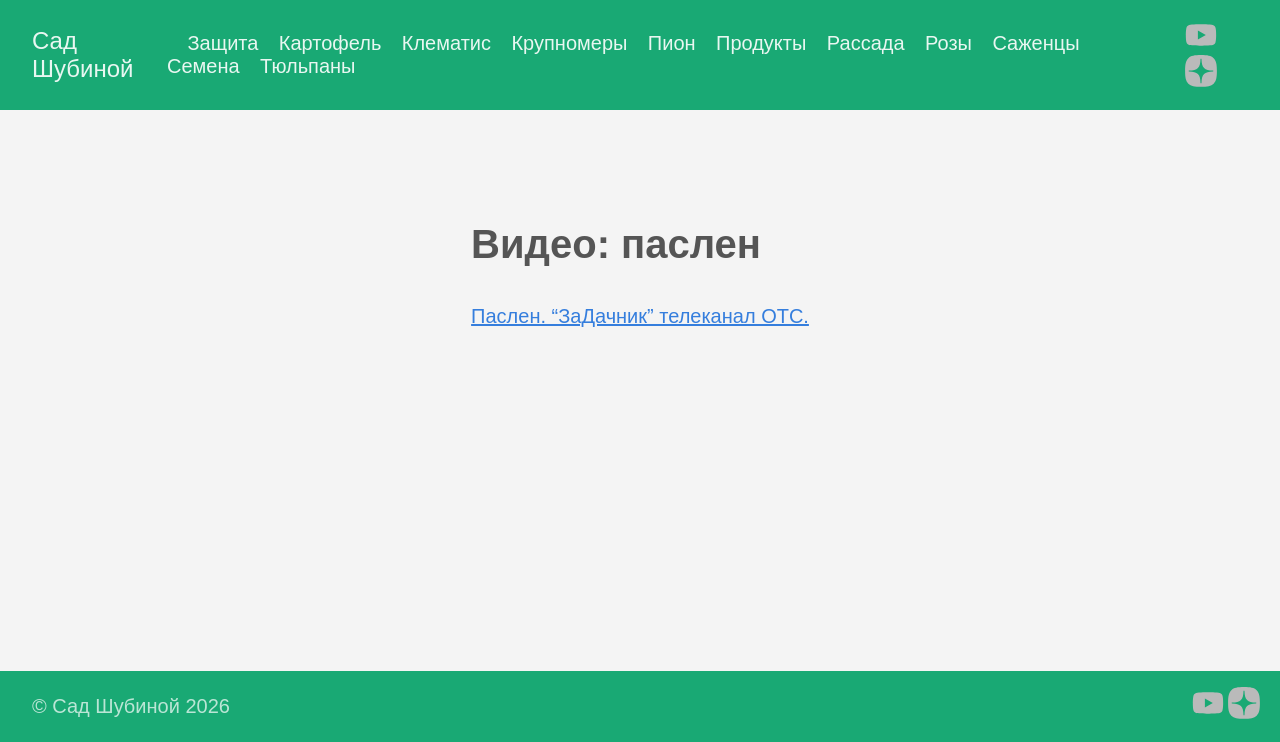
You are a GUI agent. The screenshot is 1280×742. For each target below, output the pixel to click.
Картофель (330, 43)
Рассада (866, 43)
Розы (948, 43)
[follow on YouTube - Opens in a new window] (1201, 37)
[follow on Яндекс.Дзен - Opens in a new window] (1201, 73)
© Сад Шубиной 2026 (131, 706)
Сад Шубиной (82, 54)
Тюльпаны (307, 66)
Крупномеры (569, 43)
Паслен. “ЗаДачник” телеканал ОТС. (640, 316)
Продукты (761, 43)
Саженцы (1035, 43)
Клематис (446, 43)
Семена (203, 66)
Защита (222, 43)
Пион (672, 43)
